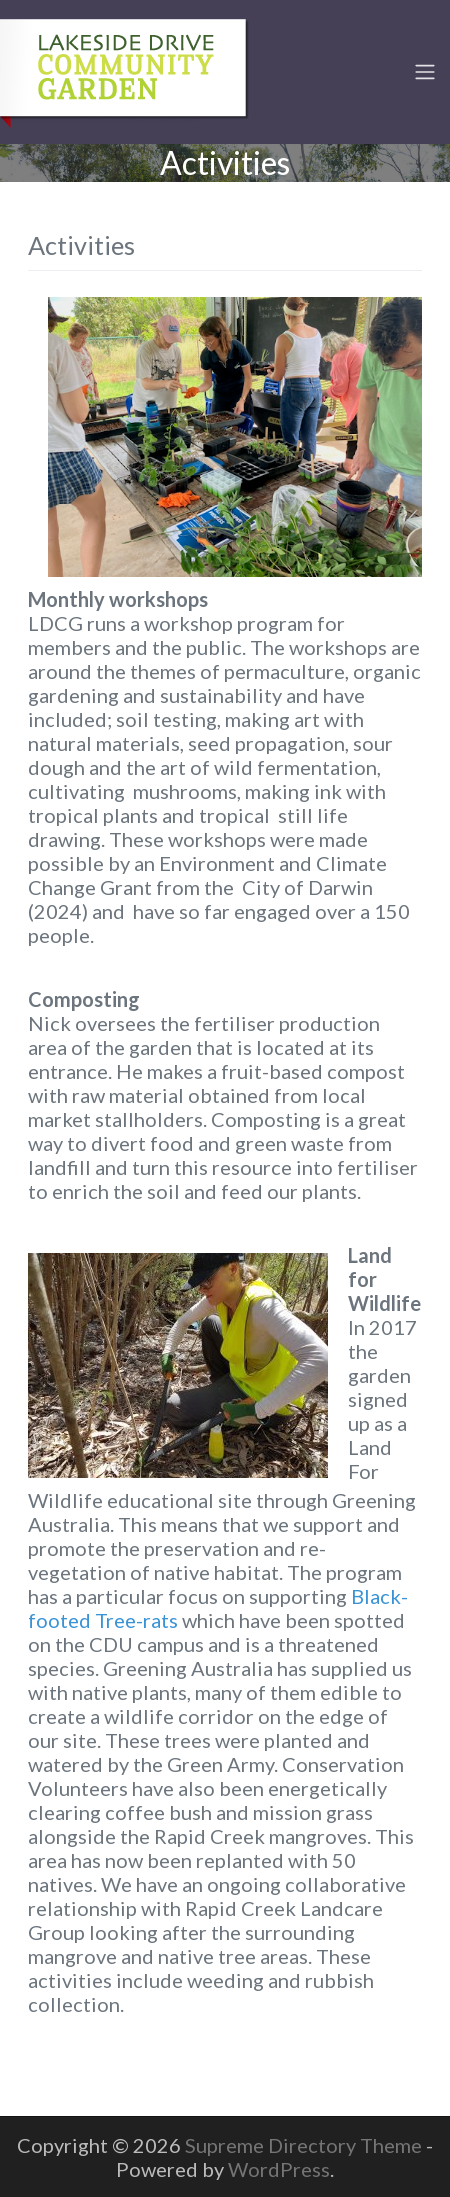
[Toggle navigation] (425, 72)
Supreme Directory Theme (305, 2145)
